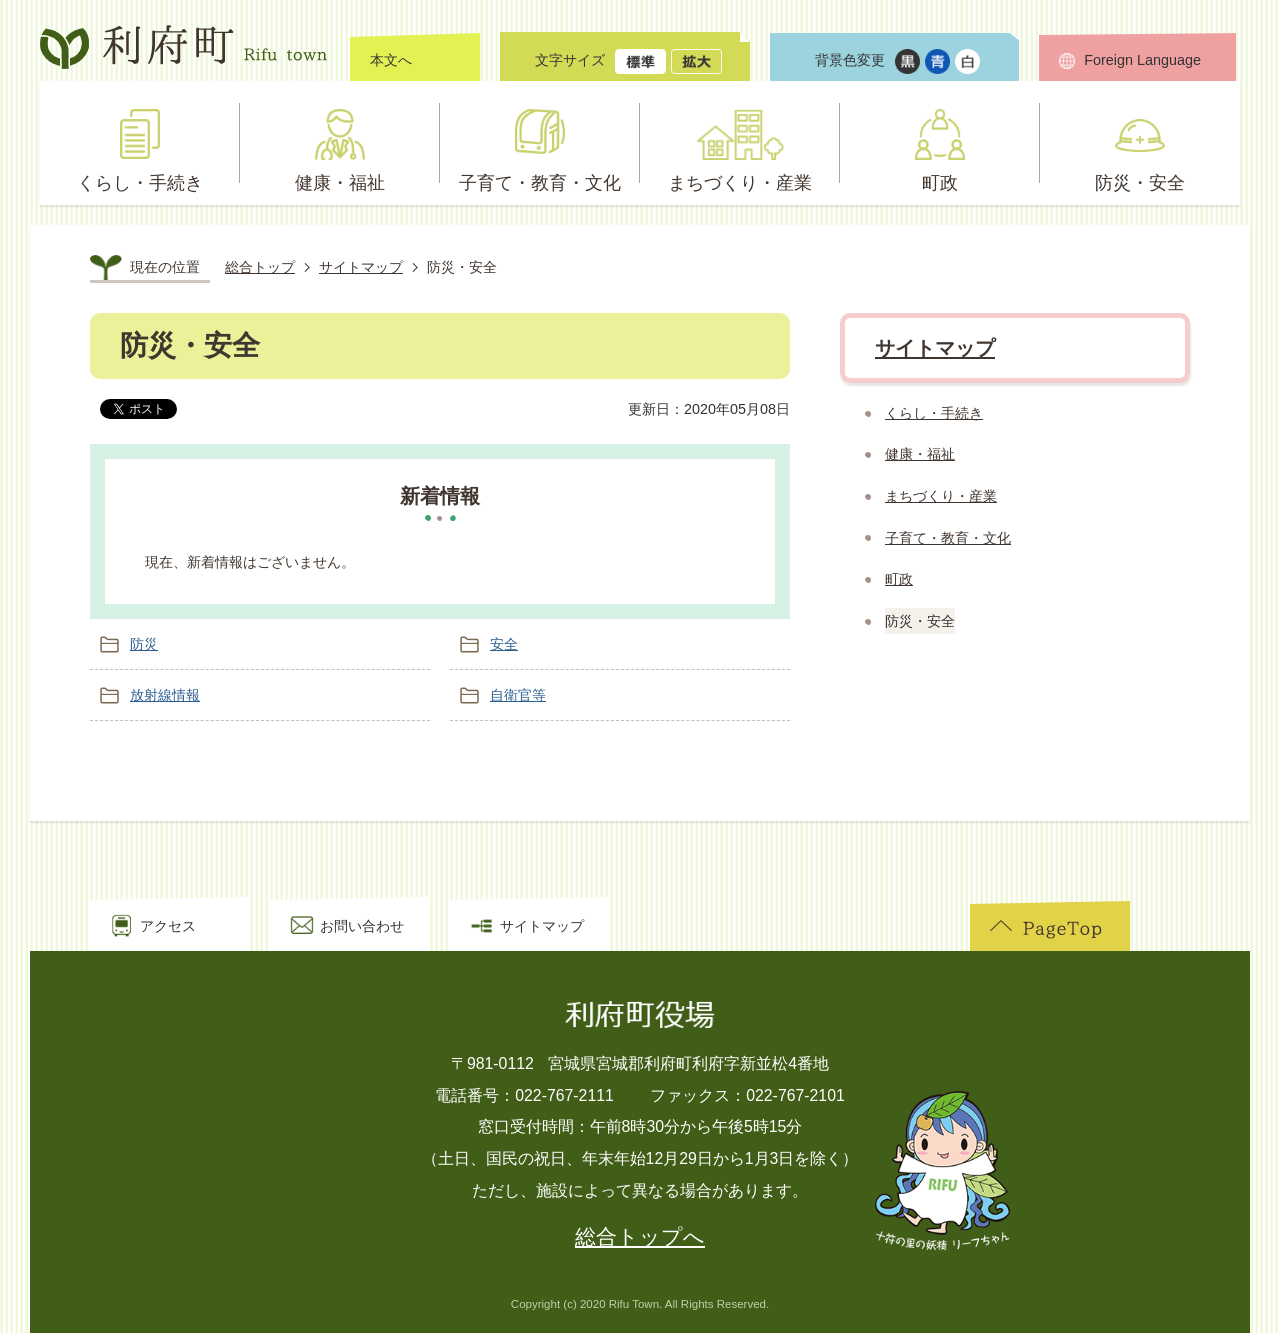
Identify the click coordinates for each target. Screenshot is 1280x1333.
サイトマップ (361, 267)
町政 (899, 579)
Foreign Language (1142, 60)
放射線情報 (165, 695)
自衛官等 (518, 695)
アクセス (168, 926)
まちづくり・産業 (941, 496)
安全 (504, 644)
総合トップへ (640, 1237)
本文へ (391, 60)
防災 (144, 644)
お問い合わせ (362, 926)
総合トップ (260, 267)
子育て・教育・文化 (948, 538)
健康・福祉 (920, 454)
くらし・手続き (934, 413)
